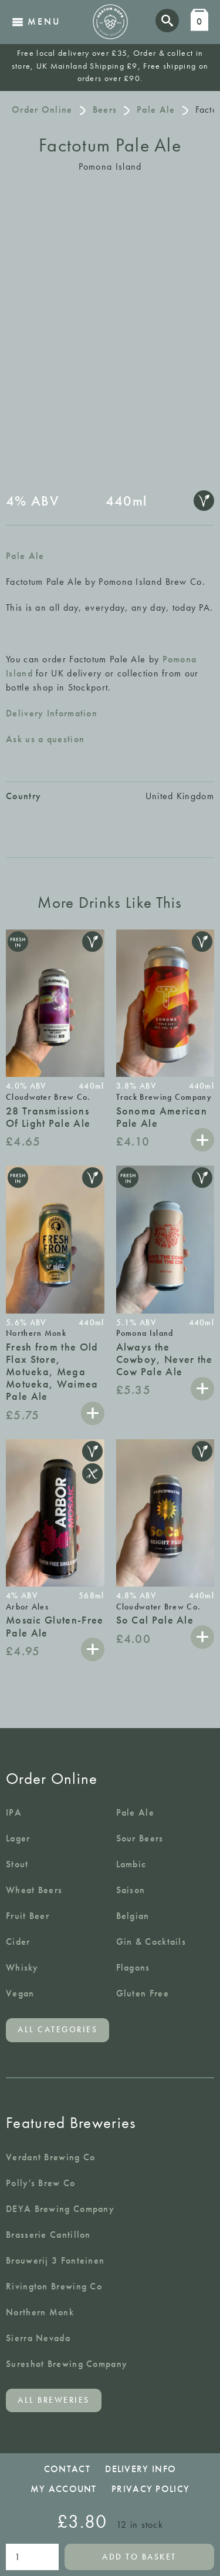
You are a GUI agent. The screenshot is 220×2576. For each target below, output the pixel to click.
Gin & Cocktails (151, 1941)
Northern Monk (40, 2312)
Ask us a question (45, 739)
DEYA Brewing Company (60, 2209)
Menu (36, 21)
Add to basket (139, 2557)
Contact (67, 2469)
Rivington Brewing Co (54, 2286)
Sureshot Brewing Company (66, 2364)
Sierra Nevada (38, 2338)
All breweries (54, 2400)
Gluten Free (142, 1993)
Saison (130, 1890)
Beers (105, 109)
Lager (18, 1838)
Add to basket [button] (202, 1139)
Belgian (133, 1916)
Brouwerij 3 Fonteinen (55, 2260)
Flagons (133, 1967)
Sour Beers (140, 1838)
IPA (14, 1812)
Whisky (22, 1967)
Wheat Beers (34, 1890)
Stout (17, 1864)
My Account (64, 2489)
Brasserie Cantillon (48, 2234)
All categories (57, 2030)
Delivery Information (51, 713)
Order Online (42, 109)
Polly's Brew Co (41, 2183)
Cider (18, 1941)
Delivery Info (140, 2469)
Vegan (20, 1993)
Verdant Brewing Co (50, 2157)
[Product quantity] (32, 2557)
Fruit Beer (27, 1916)
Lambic (131, 1864)
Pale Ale (156, 109)
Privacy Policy (150, 2489)
